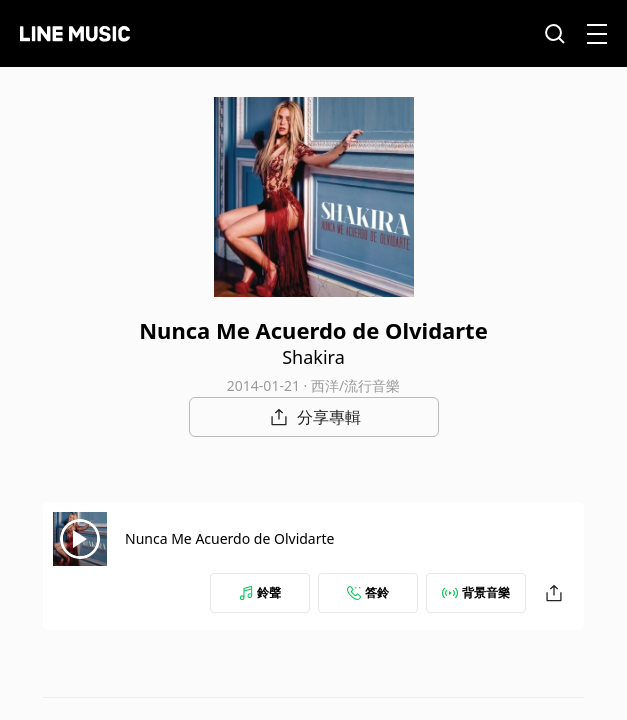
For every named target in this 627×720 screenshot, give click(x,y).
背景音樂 (476, 592)
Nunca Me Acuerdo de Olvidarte (229, 538)
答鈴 (368, 592)
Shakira (313, 357)
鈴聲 (260, 592)
